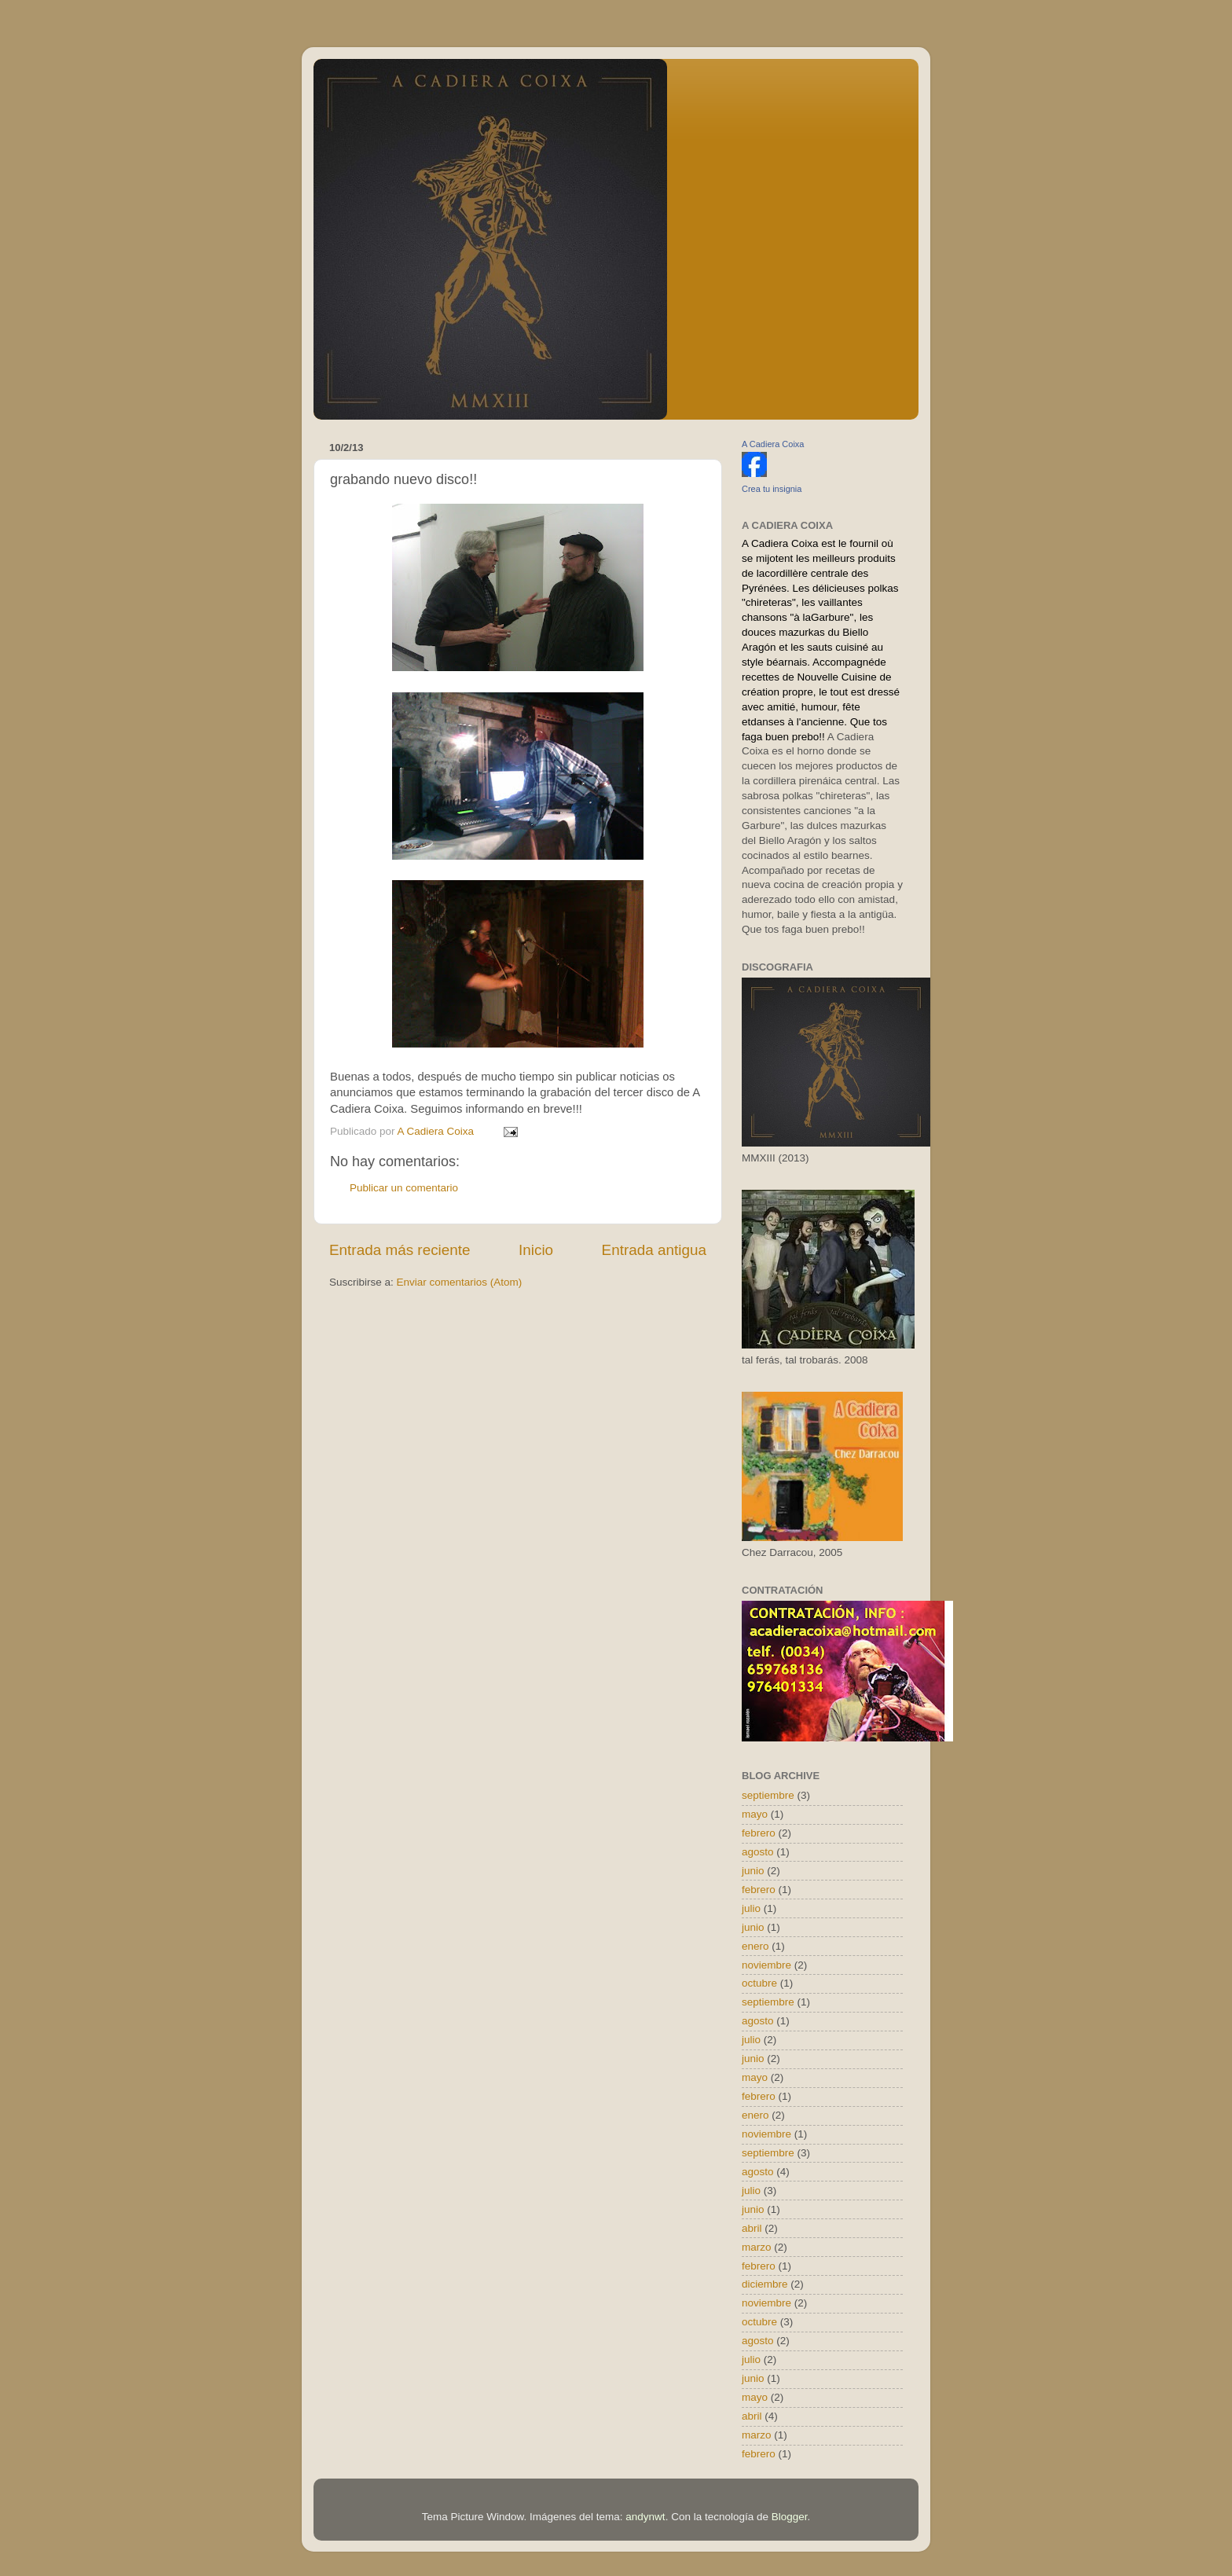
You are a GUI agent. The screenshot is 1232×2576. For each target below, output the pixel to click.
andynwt (645, 2517)
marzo (757, 2247)
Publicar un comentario (404, 1188)
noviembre (766, 1965)
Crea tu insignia (771, 489)
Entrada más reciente (400, 1250)
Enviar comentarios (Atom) (459, 1282)
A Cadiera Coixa (773, 444)
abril (752, 2228)
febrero (759, 1833)
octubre (759, 1983)
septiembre (768, 1795)
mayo (755, 1814)
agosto (758, 1852)
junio (753, 1871)
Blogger (790, 2517)
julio (751, 1908)
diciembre (765, 2284)
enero (755, 1946)
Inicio (536, 1250)
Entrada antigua (654, 1250)
